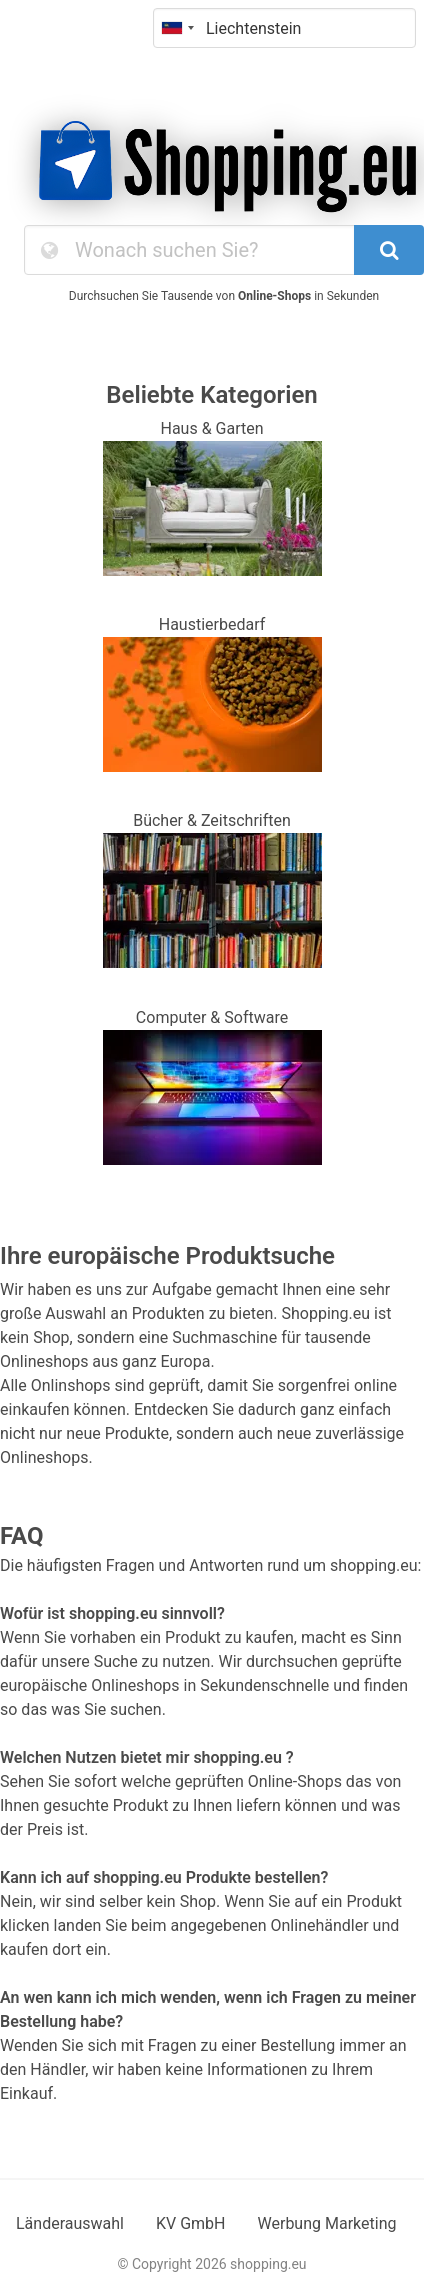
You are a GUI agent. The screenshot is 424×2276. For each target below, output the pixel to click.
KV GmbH (191, 2223)
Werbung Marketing (327, 2223)
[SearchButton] (389, 250)
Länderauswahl (70, 2223)
